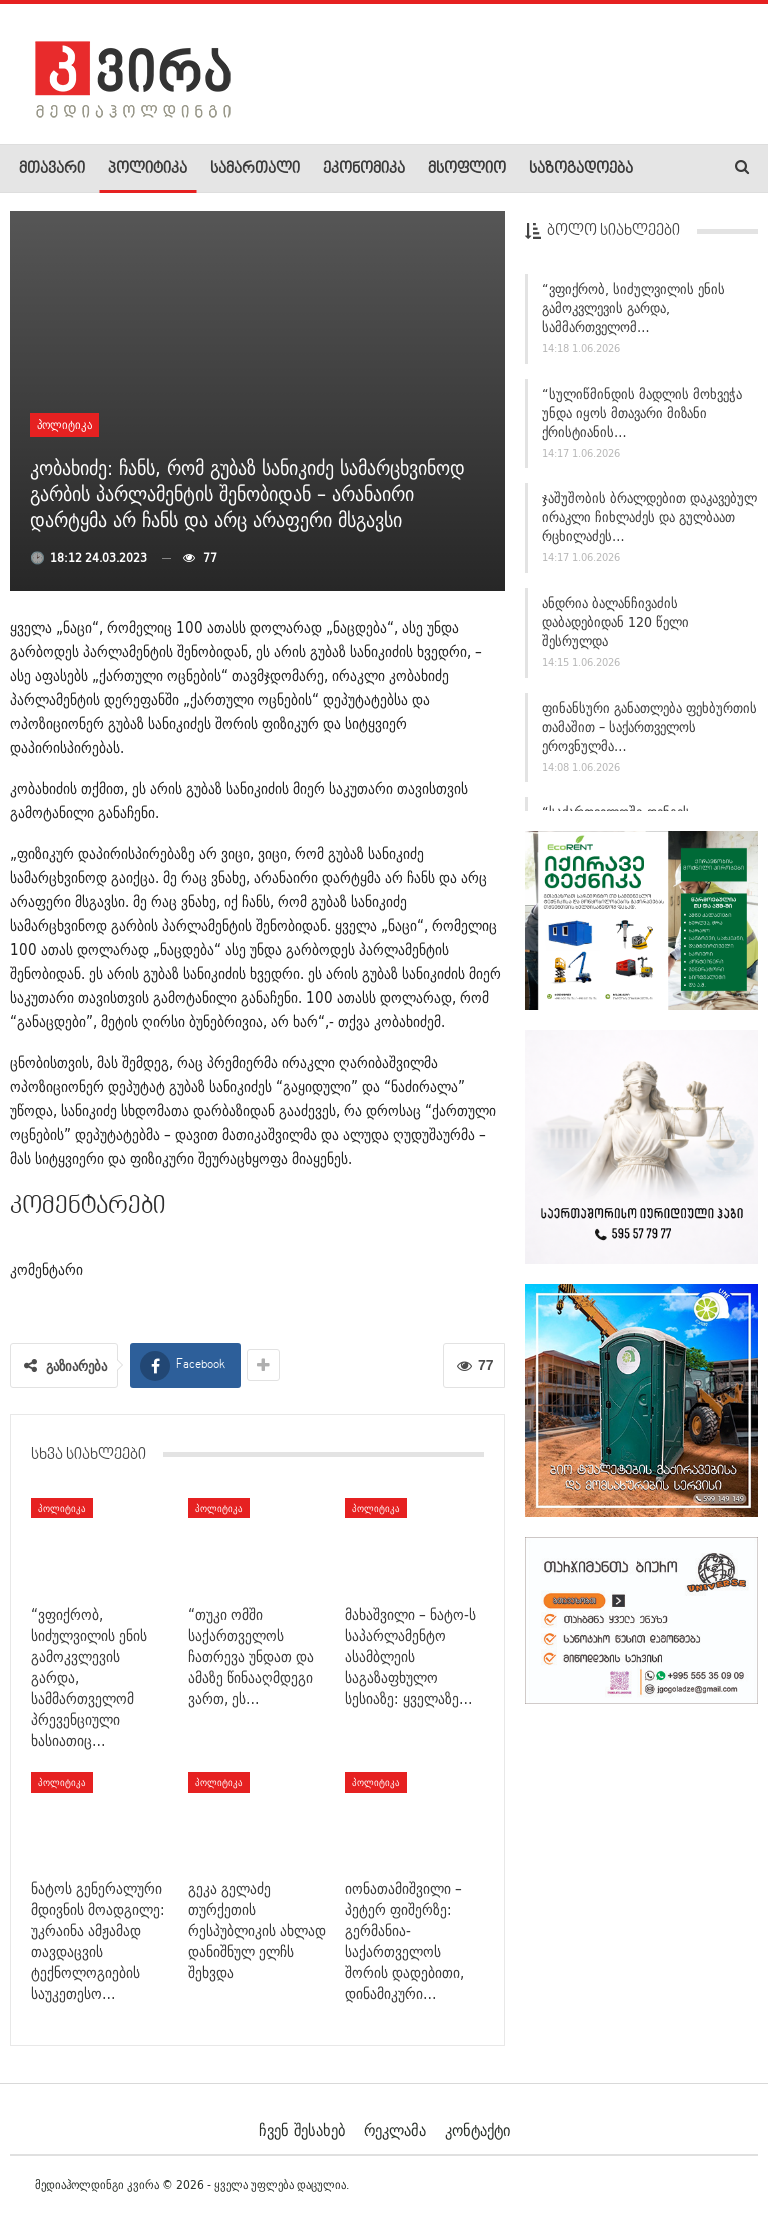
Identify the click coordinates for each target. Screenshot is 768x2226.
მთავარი (52, 169)
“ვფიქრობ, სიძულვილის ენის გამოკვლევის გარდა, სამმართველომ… (633, 308)
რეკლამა (395, 2130)
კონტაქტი (477, 2130)
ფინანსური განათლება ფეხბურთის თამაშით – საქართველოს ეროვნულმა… (649, 727)
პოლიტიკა (147, 169)
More (671, 169)
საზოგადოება (581, 169)
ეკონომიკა (364, 169)
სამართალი (255, 169)
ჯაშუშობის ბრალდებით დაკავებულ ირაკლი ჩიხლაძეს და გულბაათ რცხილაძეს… (649, 517)
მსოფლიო (467, 169)
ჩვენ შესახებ (302, 2130)
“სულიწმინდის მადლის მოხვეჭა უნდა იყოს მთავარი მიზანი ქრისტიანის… (642, 413)
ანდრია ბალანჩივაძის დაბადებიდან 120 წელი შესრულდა (615, 622)
